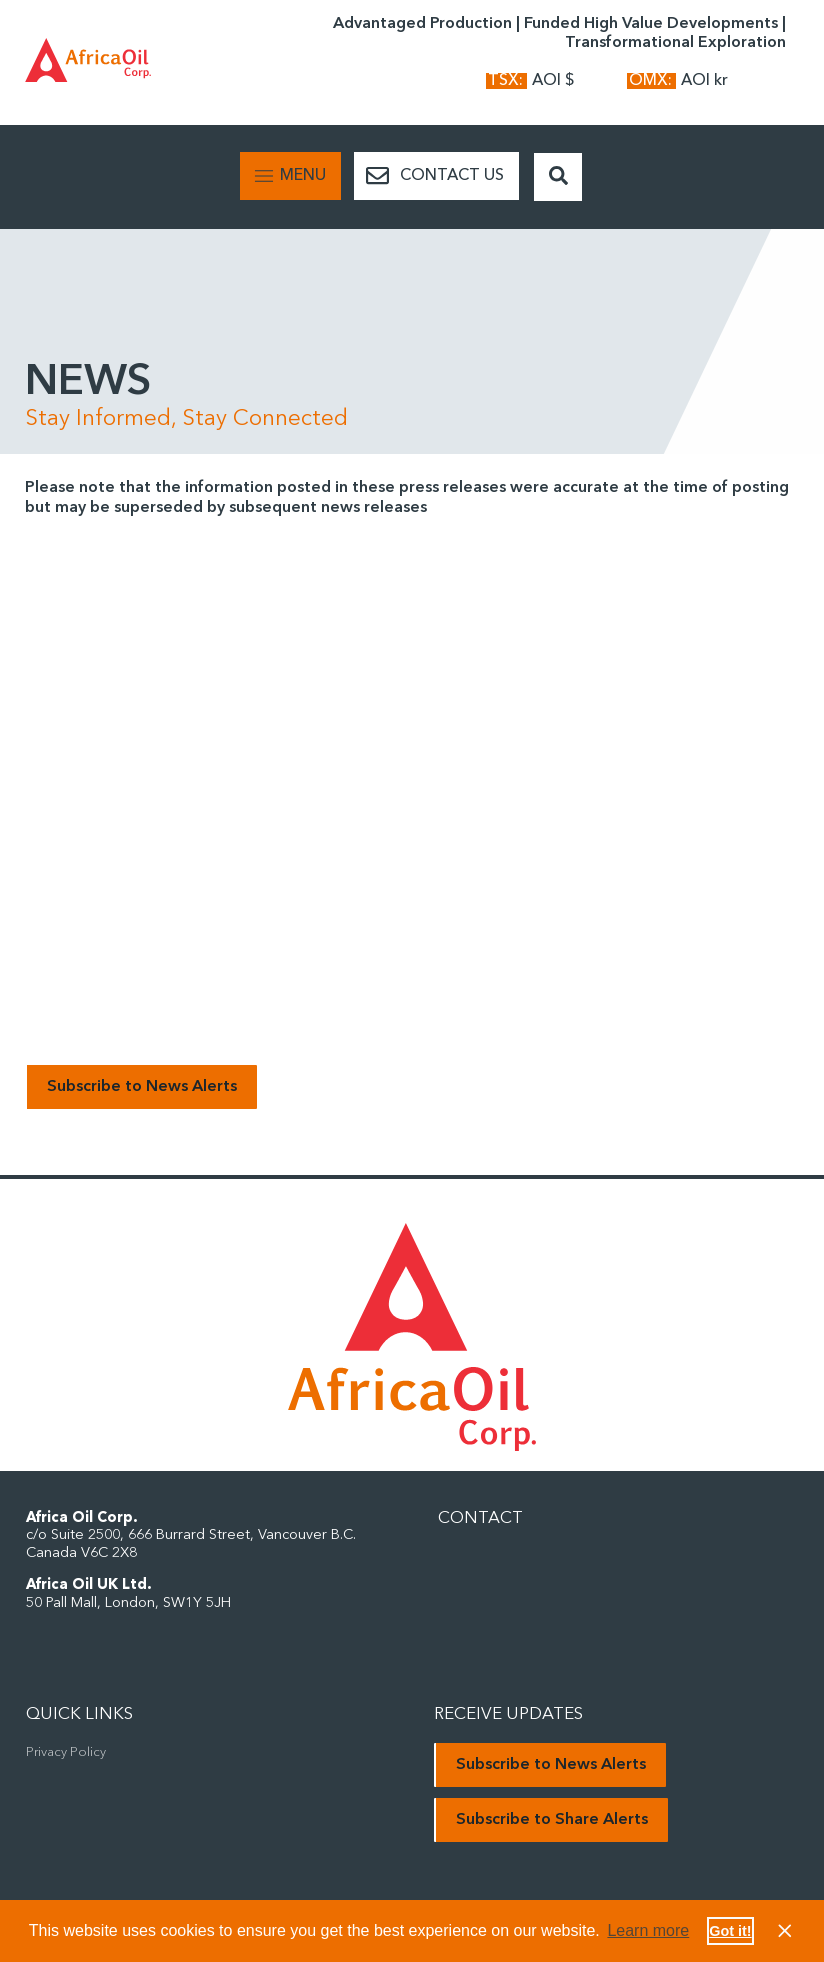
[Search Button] (558, 177)
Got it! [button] (730, 1931)
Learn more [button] (648, 1930)
